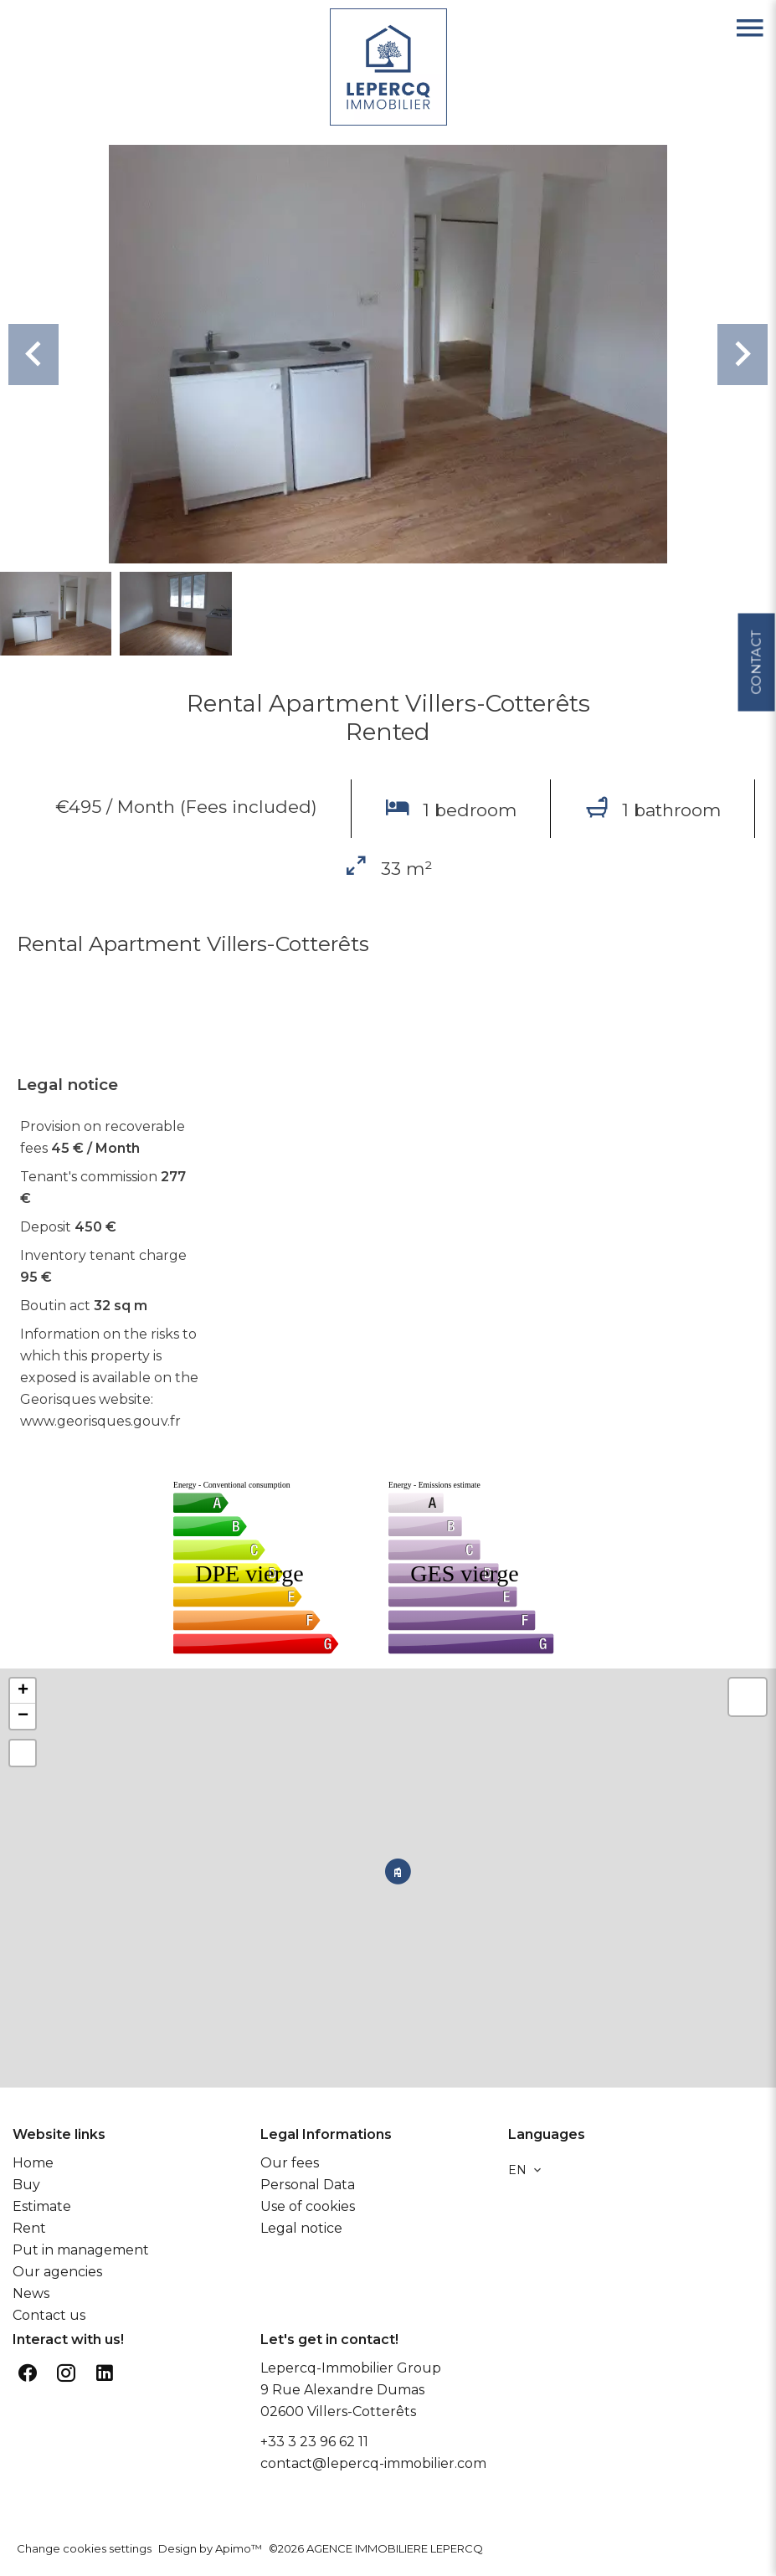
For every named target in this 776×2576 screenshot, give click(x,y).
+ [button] (23, 1691)
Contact (755, 654)
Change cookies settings (84, 2548)
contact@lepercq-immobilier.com (373, 2463)
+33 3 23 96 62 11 (314, 2442)
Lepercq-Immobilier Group (350, 2368)
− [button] (23, 1716)
